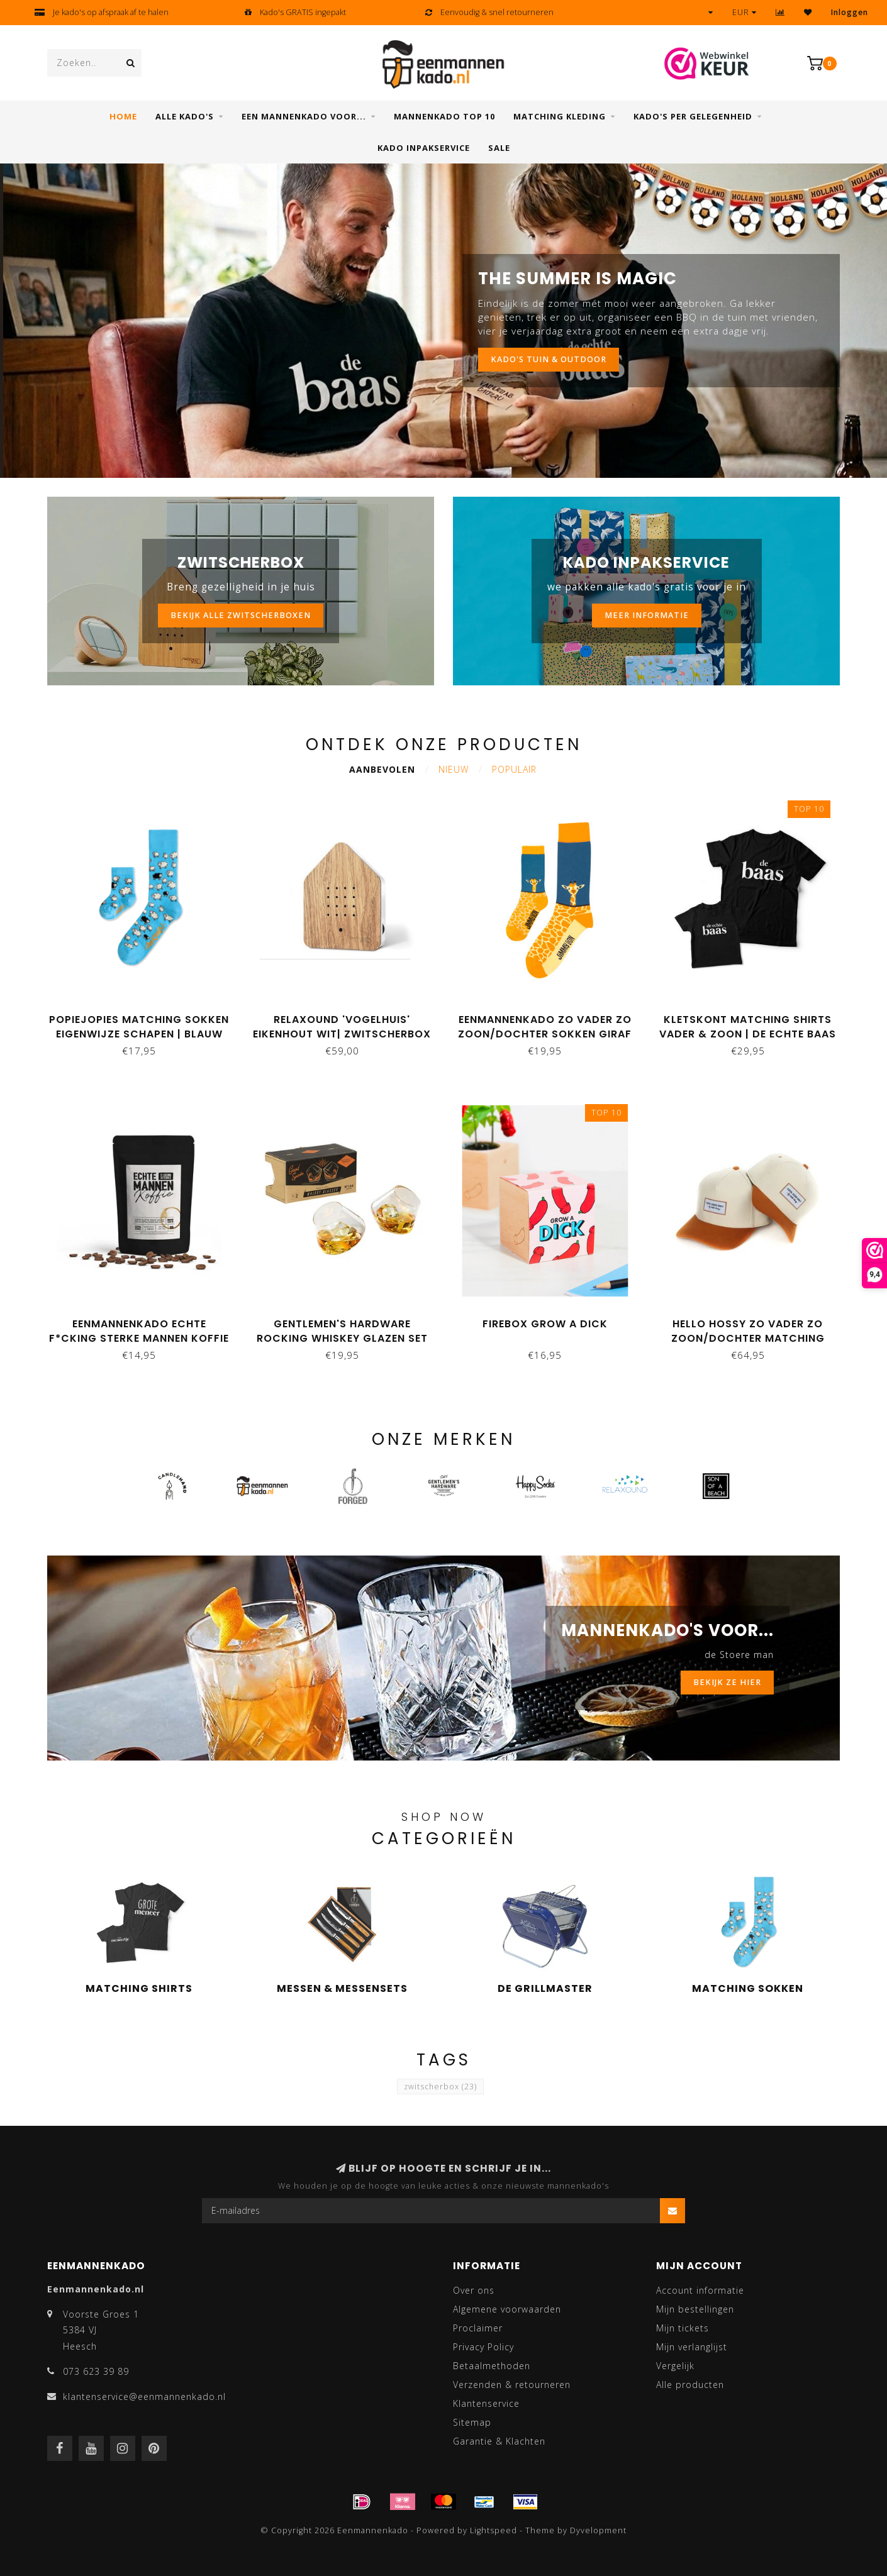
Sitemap (472, 2422)
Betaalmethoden (491, 2366)
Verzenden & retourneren (512, 2385)
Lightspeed (493, 2530)
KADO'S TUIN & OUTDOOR (548, 359)
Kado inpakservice (423, 147)
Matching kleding (559, 116)
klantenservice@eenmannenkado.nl (144, 2396)
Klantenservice (486, 2403)
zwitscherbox (440, 2086)
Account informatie (700, 2290)
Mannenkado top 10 (444, 116)
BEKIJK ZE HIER (727, 1682)
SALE (499, 147)
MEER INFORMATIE (647, 615)
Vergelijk (675, 2366)
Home (123, 116)
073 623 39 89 (96, 2371)
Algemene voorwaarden (507, 2309)
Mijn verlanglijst (691, 2347)
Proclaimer (478, 2328)
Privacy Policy (483, 2347)
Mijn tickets (682, 2328)
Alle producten (690, 2385)
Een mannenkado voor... (304, 116)
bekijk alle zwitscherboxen (240, 615)
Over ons (473, 2290)
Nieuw (453, 769)
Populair (514, 769)
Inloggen (849, 12)
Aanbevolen (382, 769)
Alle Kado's (184, 116)
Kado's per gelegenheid (692, 116)
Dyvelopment (598, 2530)
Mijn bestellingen (695, 2309)
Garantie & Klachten (499, 2441)
